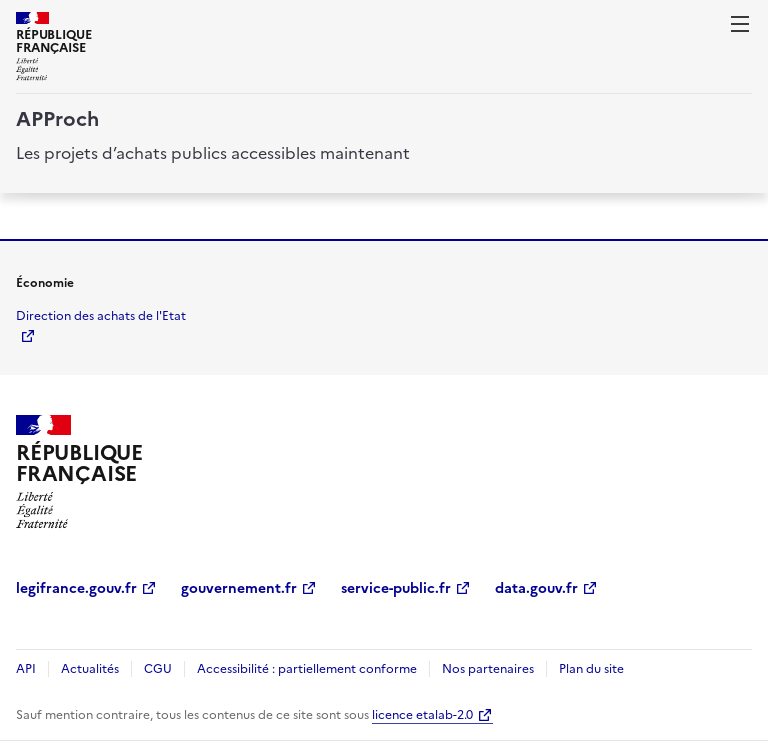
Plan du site (591, 669)
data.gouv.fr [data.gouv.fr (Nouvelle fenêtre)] (536, 588)
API (26, 669)
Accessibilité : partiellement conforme (307, 669)
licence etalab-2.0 (422, 715)
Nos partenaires (488, 669)
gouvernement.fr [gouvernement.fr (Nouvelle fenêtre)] (239, 588)
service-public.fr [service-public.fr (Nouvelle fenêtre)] (396, 588)
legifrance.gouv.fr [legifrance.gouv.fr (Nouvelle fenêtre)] (76, 588)
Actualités (90, 669)
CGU (158, 669)
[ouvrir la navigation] (740, 24)
